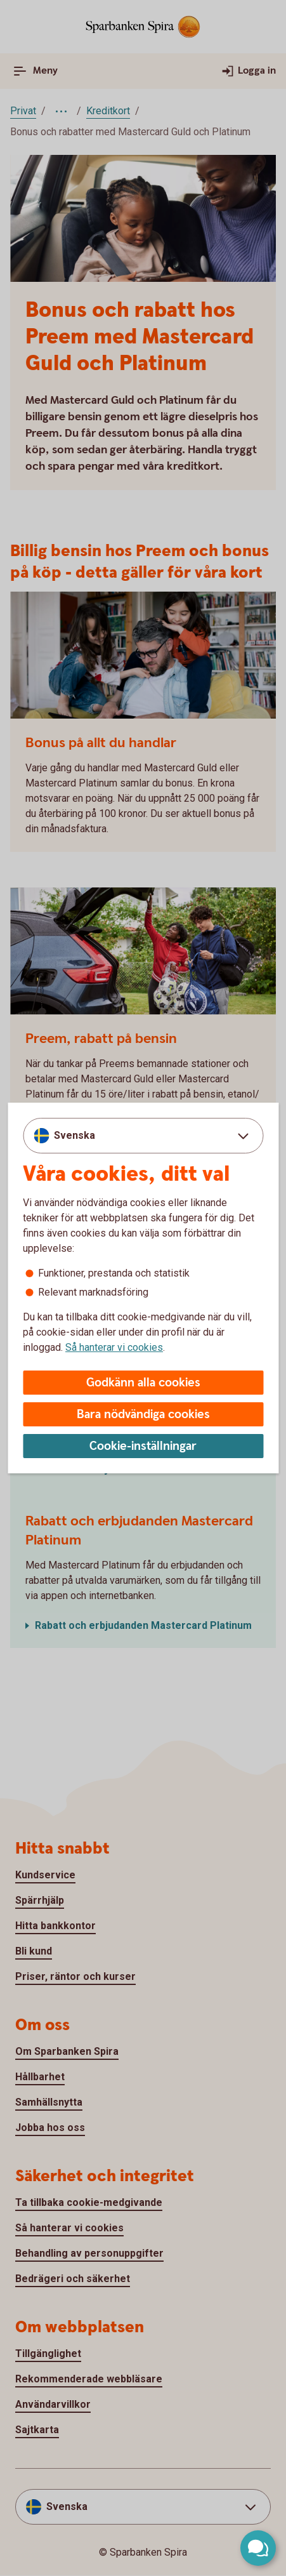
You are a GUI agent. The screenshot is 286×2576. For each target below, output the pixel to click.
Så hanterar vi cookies (114, 1347)
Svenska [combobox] (74, 1135)
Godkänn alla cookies (143, 1383)
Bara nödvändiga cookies (143, 1415)
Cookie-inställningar (143, 1446)
